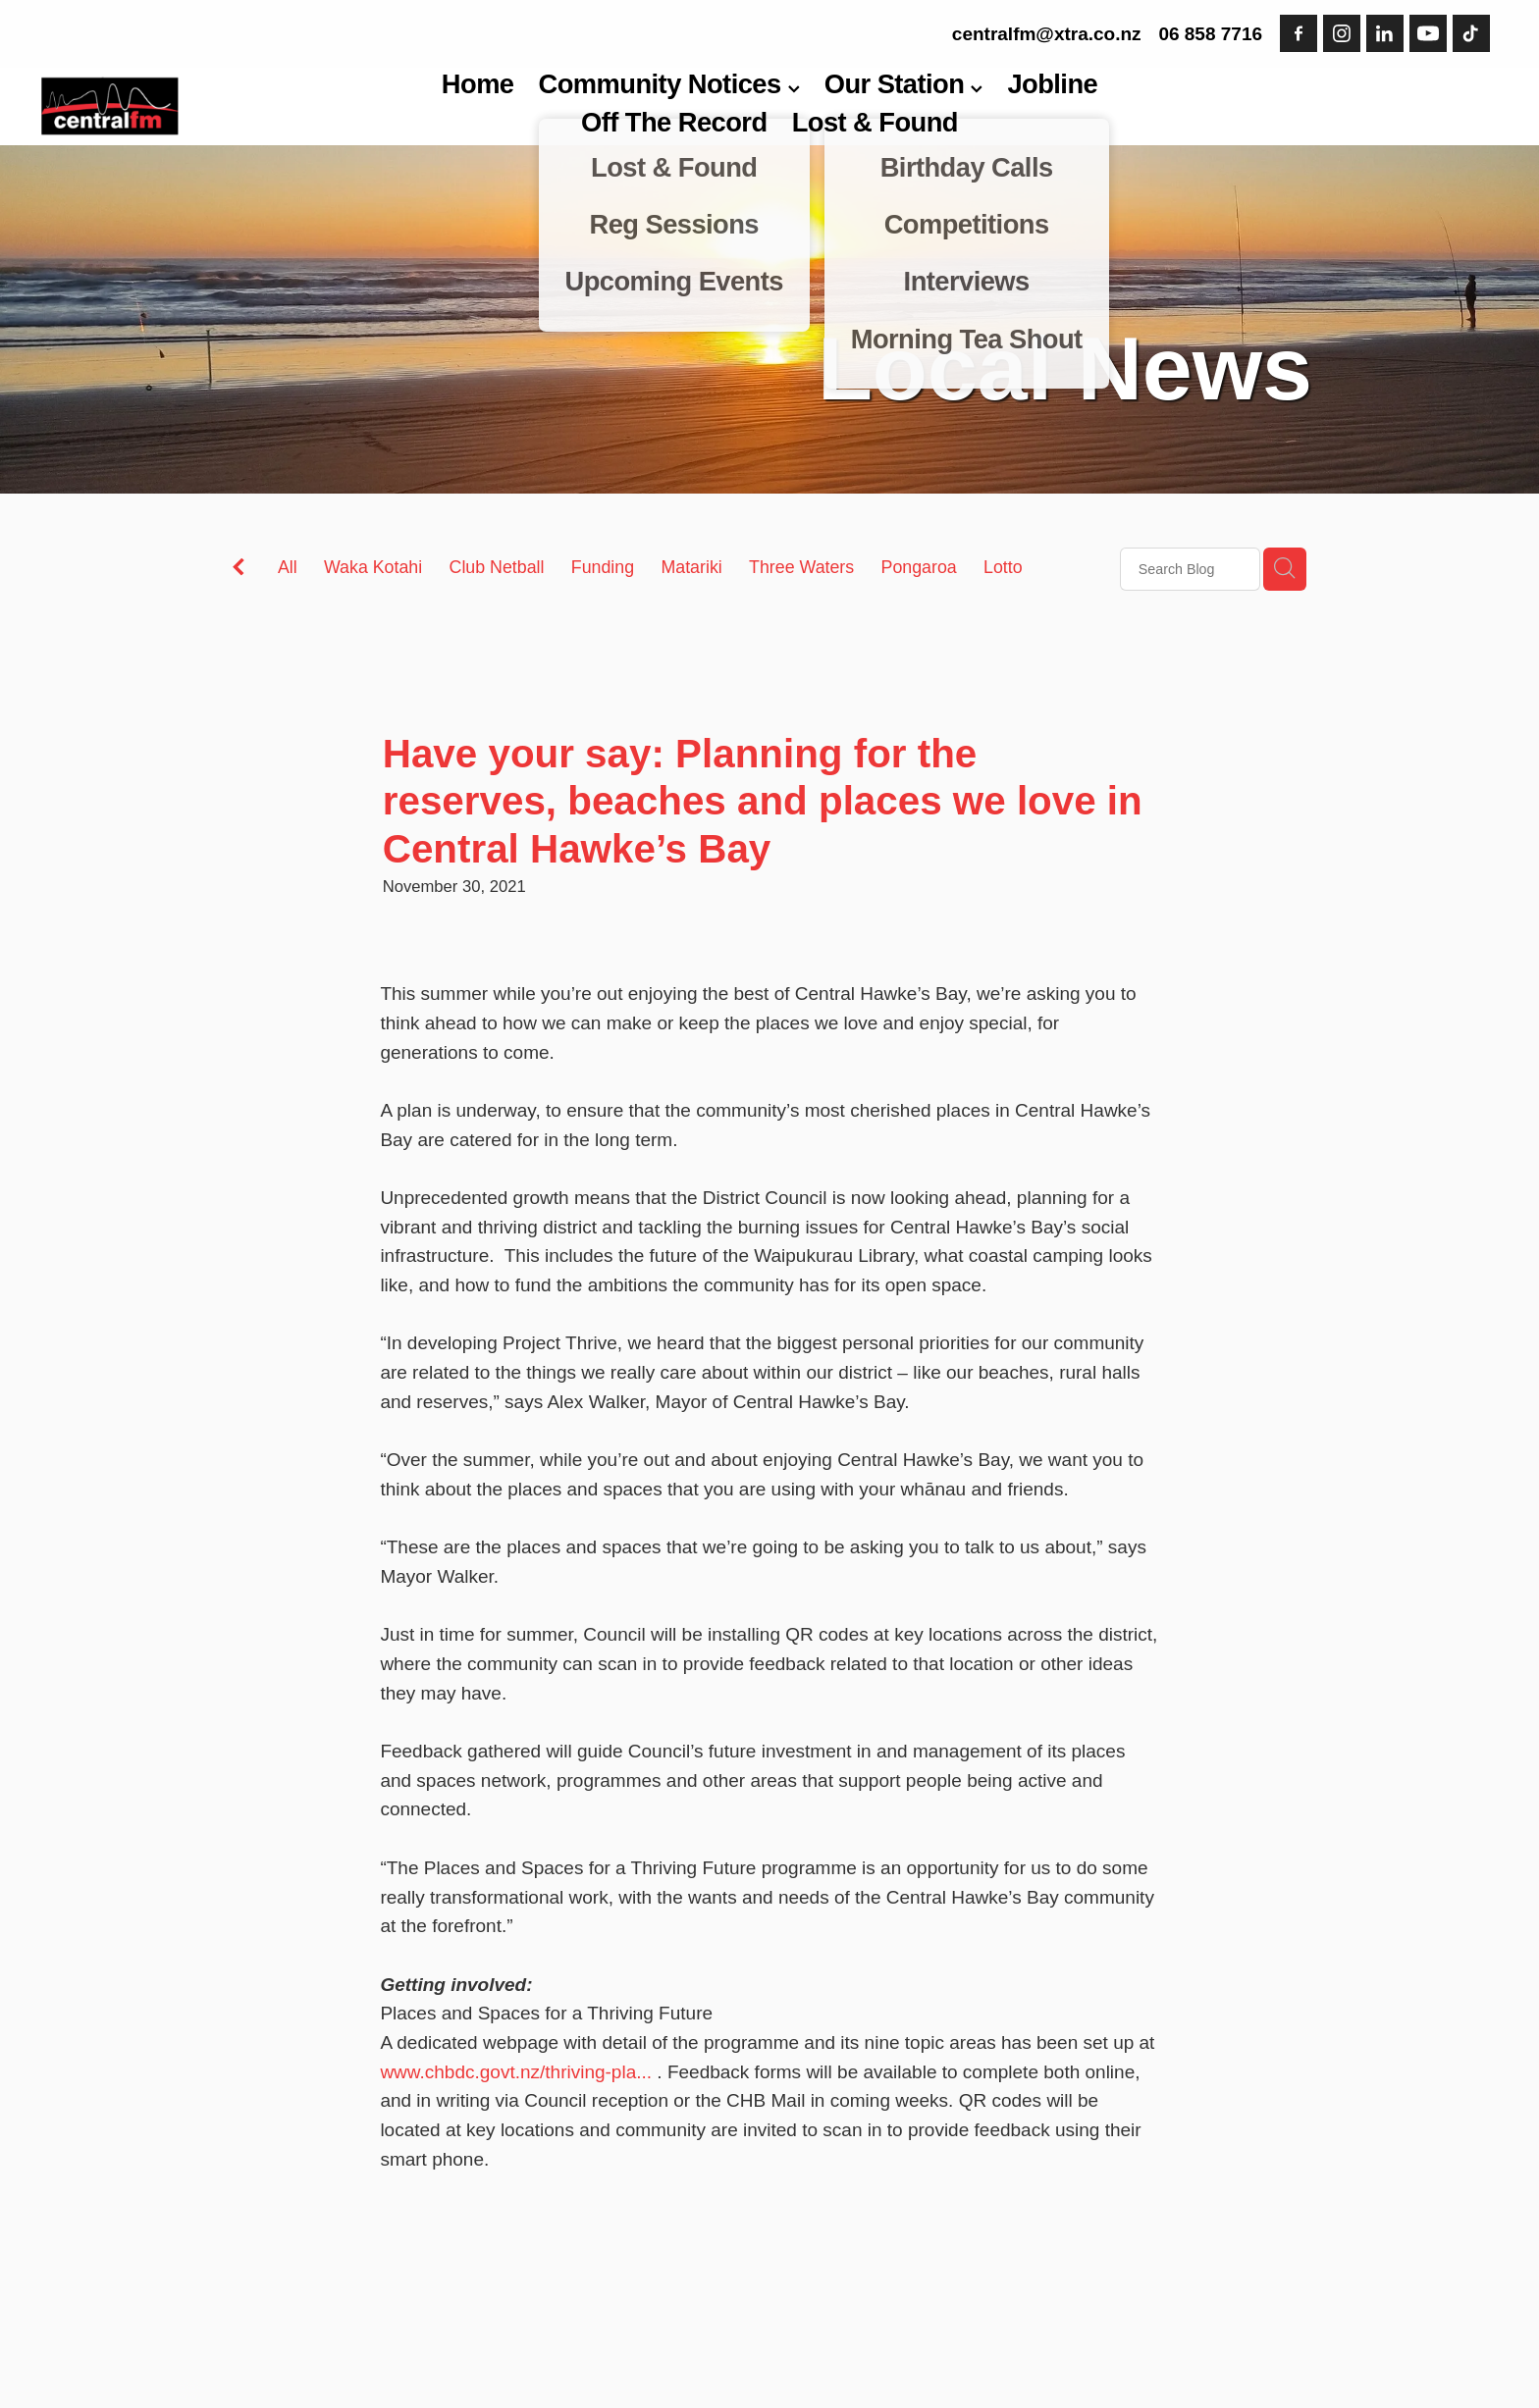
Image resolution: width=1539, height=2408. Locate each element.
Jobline (1052, 84)
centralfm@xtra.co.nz (1046, 34)
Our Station (903, 84)
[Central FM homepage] (187, 106)
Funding (602, 567)
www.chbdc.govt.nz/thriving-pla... (516, 2072)
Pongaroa (919, 567)
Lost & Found (875, 122)
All (287, 567)
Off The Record (674, 122)
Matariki (691, 567)
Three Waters (801, 567)
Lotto (1003, 567)
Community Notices (669, 84)
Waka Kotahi (373, 567)
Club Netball (497, 567)
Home (478, 84)
